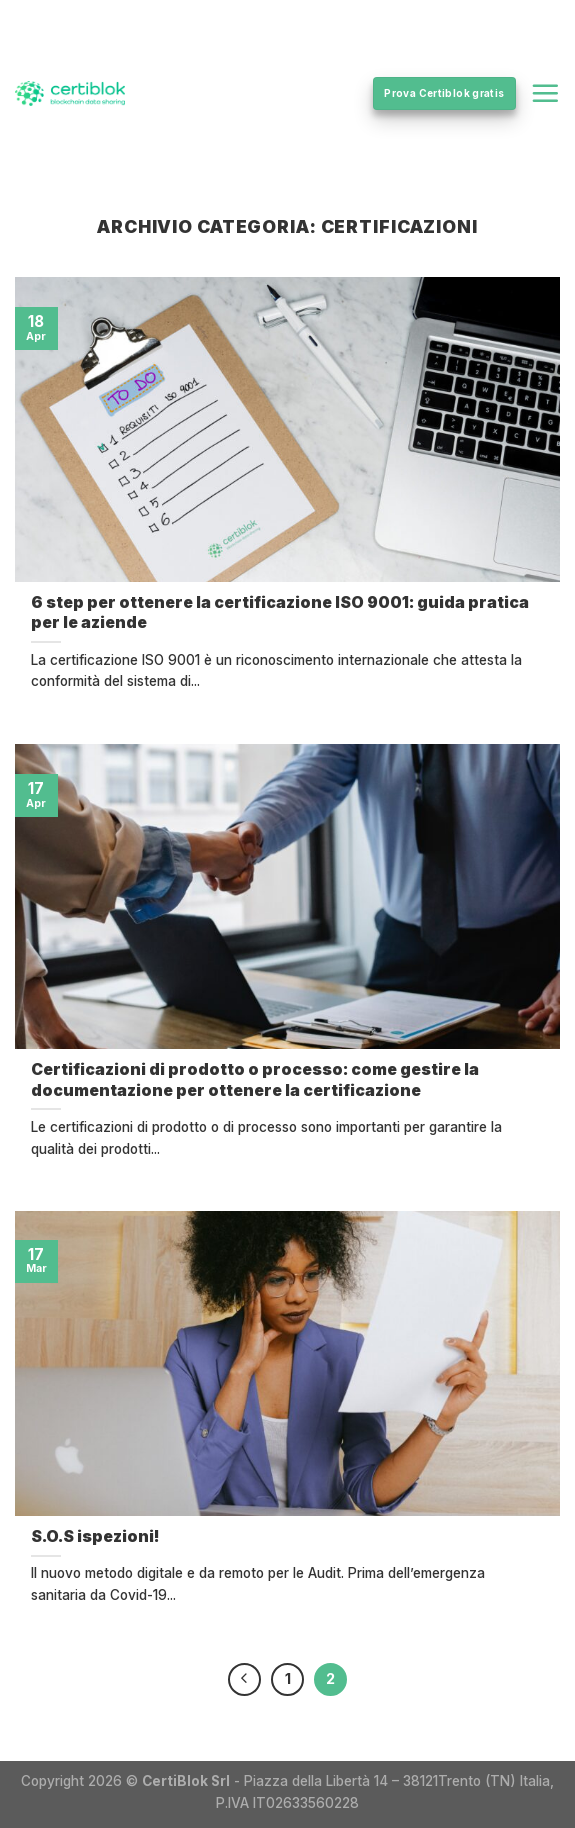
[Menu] (545, 93)
